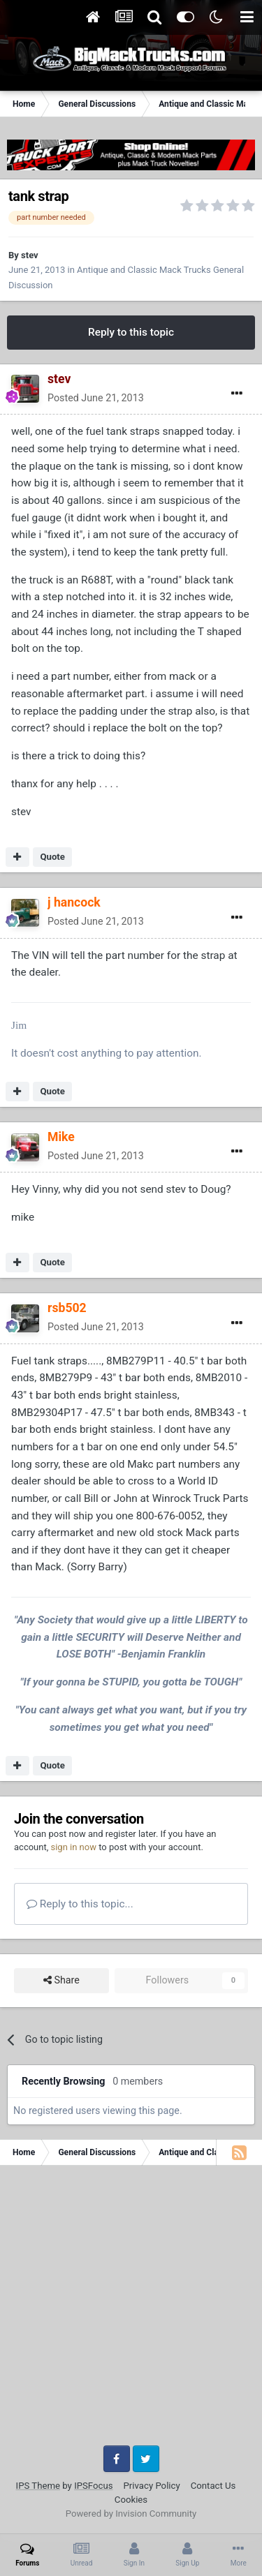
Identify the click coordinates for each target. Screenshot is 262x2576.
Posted (96, 397)
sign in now (73, 1847)
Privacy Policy (152, 2485)
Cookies (131, 2499)
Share (61, 1980)
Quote (52, 856)
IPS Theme (38, 2485)
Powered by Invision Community (131, 2513)
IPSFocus (93, 2485)
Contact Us (213, 2485)
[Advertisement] (131, 2310)
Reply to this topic (131, 332)
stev (29, 255)
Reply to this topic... (80, 1904)
